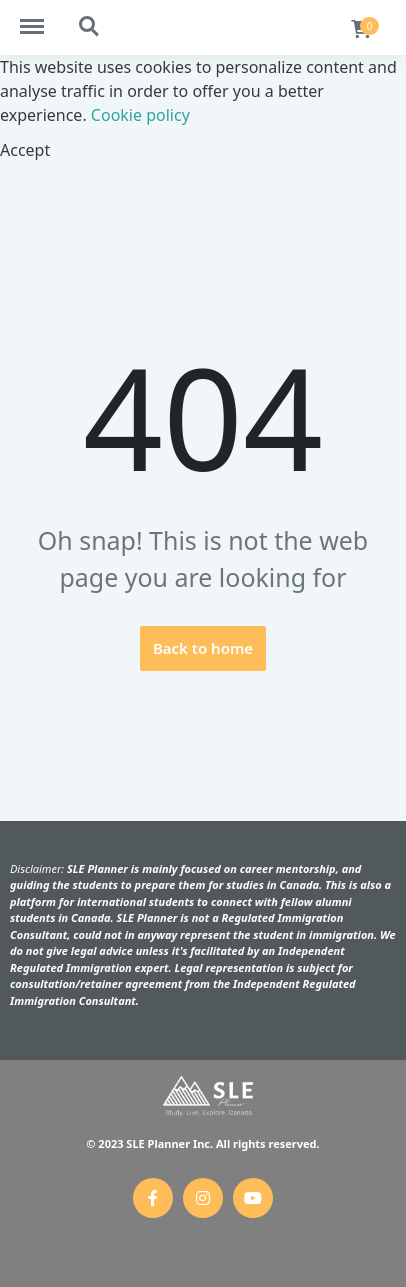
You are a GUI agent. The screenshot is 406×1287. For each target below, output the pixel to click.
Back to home (203, 648)
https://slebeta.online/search (90, 27)
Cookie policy (140, 115)
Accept (25, 150)
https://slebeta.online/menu (42, 17)
